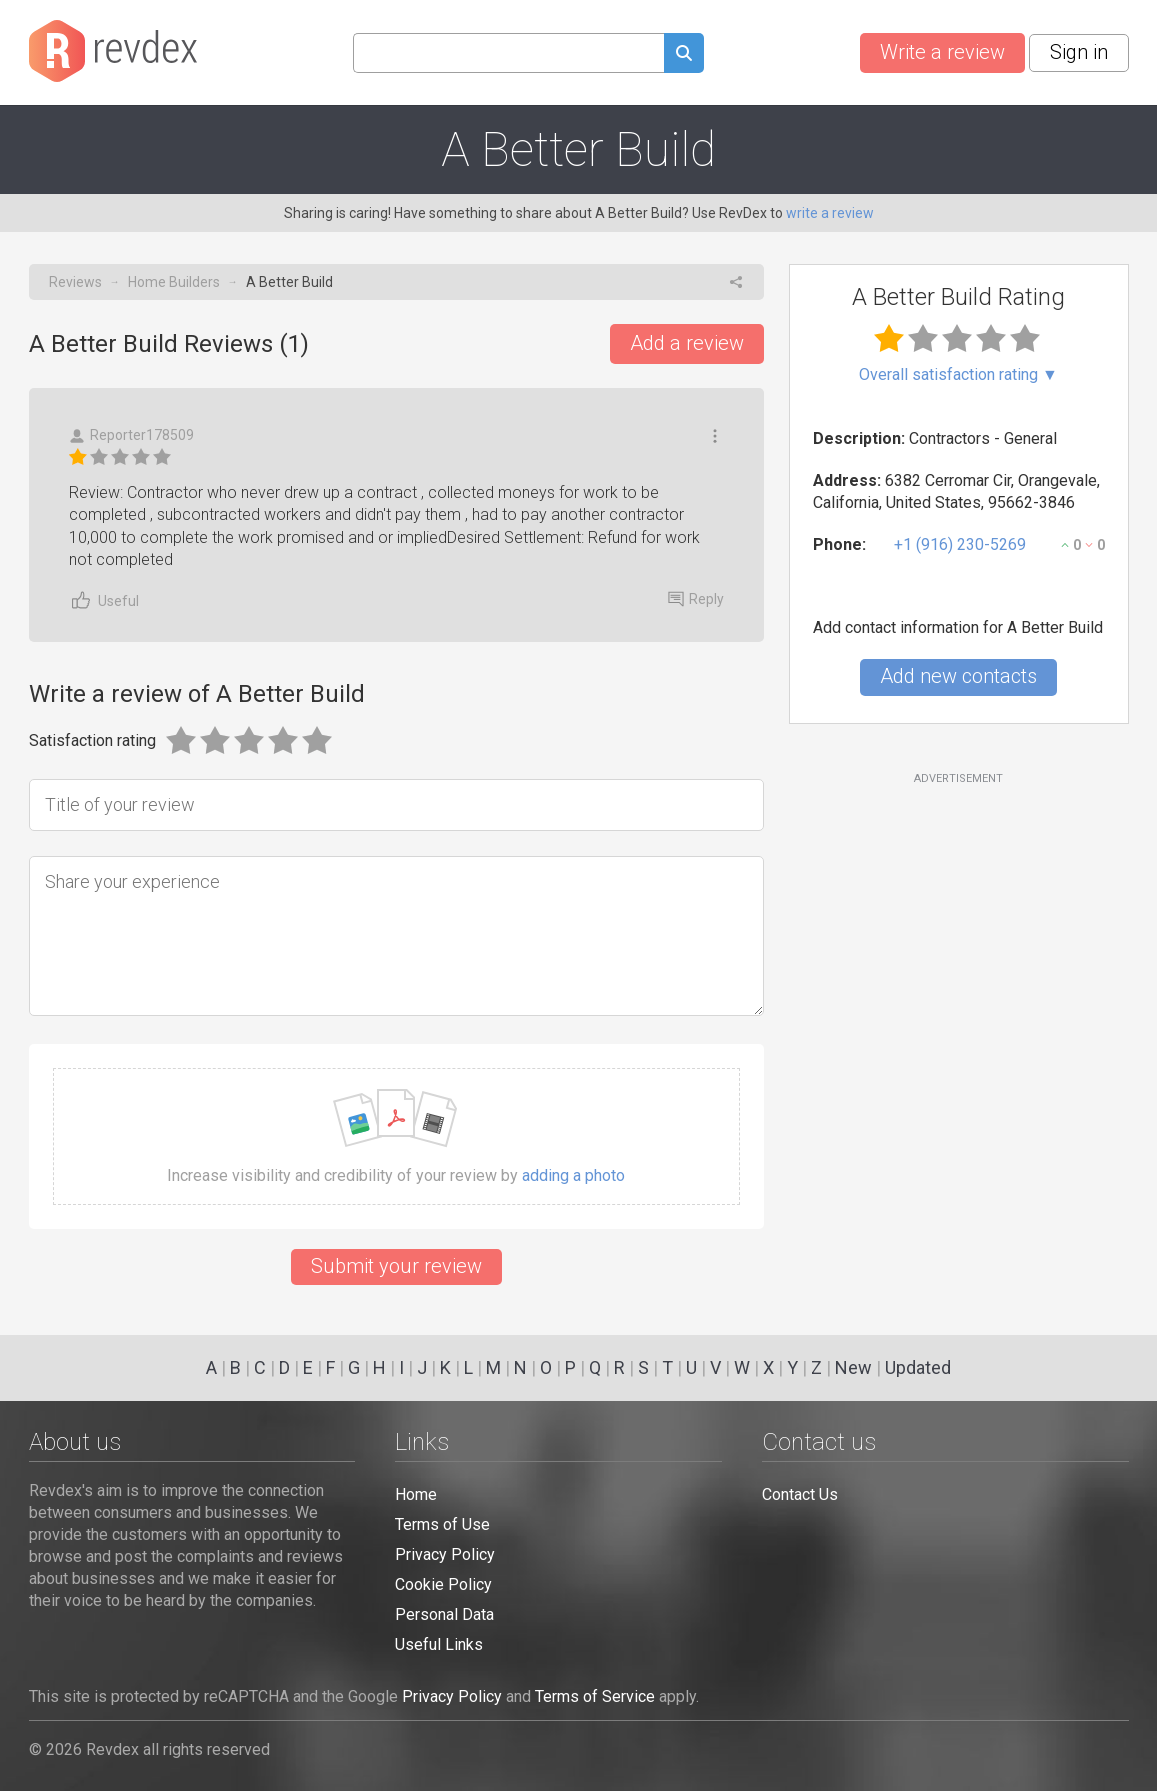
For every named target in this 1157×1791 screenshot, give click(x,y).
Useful (104, 600)
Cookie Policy (443, 1584)
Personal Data (444, 1614)
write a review (830, 213)
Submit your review (396, 1266)
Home (416, 1494)
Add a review (687, 343)
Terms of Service (595, 1696)
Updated (918, 1367)
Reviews (75, 282)
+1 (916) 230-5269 (960, 544)
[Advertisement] (959, 949)
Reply (696, 599)
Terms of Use (442, 1524)
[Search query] (508, 53)
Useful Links (439, 1644)
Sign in (1079, 52)
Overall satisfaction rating (958, 375)
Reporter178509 (131, 435)
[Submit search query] (684, 55)
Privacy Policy (445, 1554)
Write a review (942, 52)
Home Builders (174, 282)
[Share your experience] (396, 936)
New (853, 1367)
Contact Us (800, 1494)
